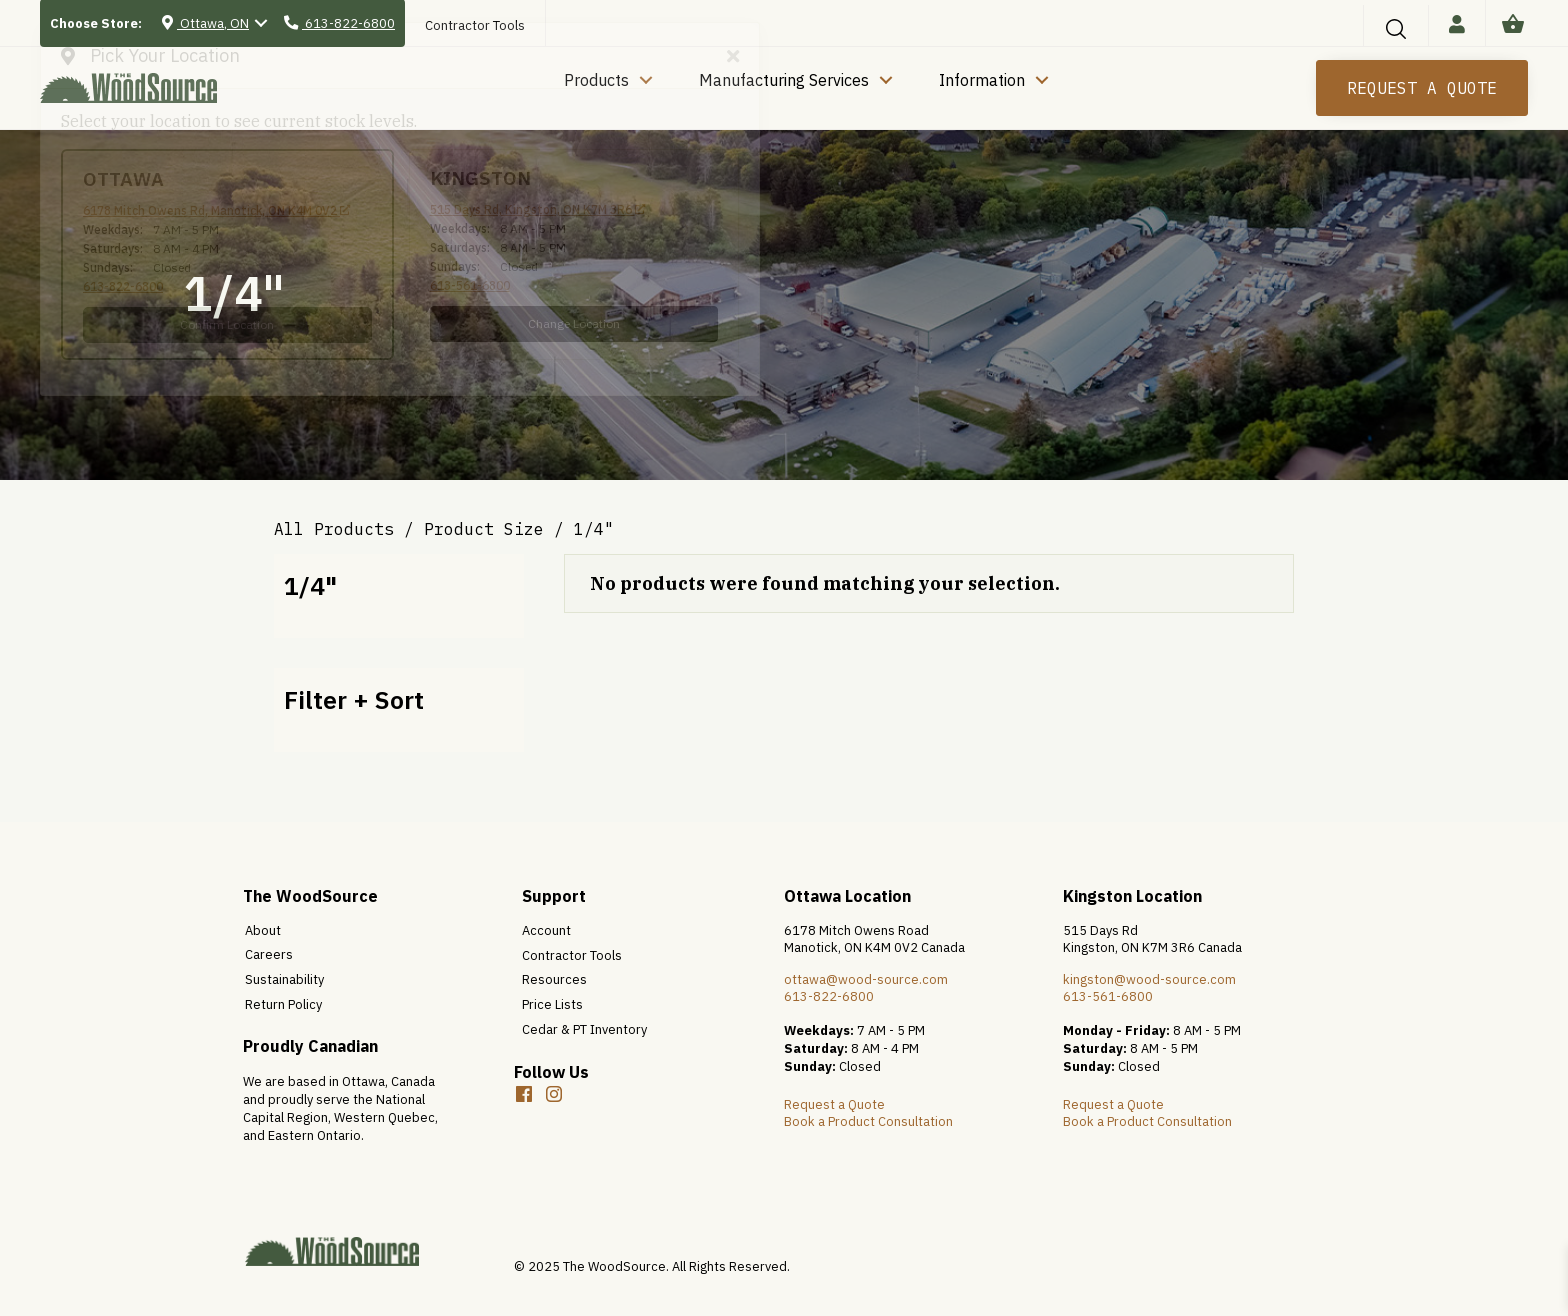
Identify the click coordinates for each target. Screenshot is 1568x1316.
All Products (334, 529)
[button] (554, 1094)
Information (982, 80)
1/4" (310, 585)
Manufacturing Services (784, 80)
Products (596, 80)
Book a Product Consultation (868, 1121)
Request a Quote (834, 1104)
